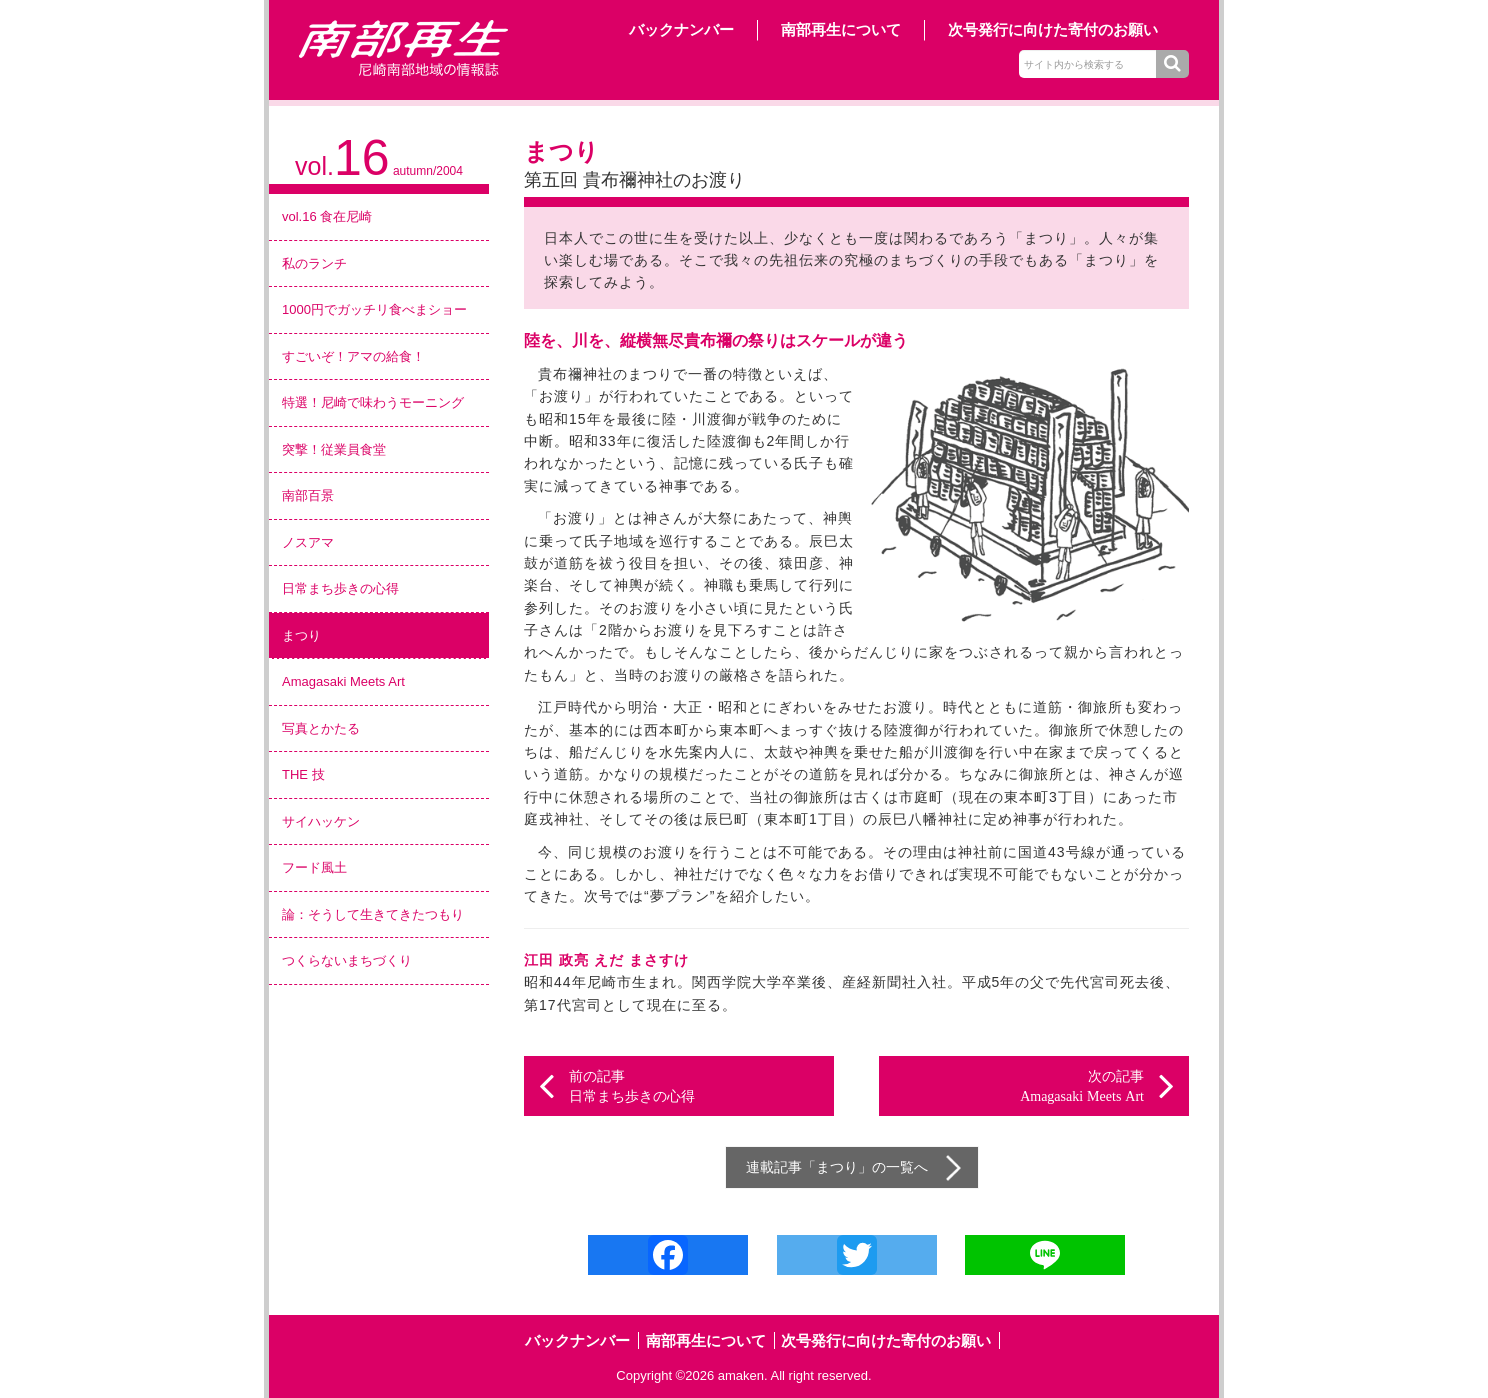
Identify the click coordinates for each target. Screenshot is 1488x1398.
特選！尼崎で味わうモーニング (373, 402)
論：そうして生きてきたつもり (373, 914)
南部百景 (308, 495)
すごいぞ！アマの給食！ (353, 356)
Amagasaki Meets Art (343, 681)
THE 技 (303, 774)
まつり (301, 635)
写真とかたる (321, 728)
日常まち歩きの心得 (340, 588)
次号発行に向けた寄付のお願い (1053, 29)
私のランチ (314, 263)
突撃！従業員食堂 (334, 449)
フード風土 (314, 867)
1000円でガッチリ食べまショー (374, 309)
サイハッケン (321, 821)
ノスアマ (308, 542)
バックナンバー (681, 29)
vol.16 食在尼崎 (327, 216)
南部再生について (841, 29)
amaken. (743, 1375)
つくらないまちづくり (347, 960)
